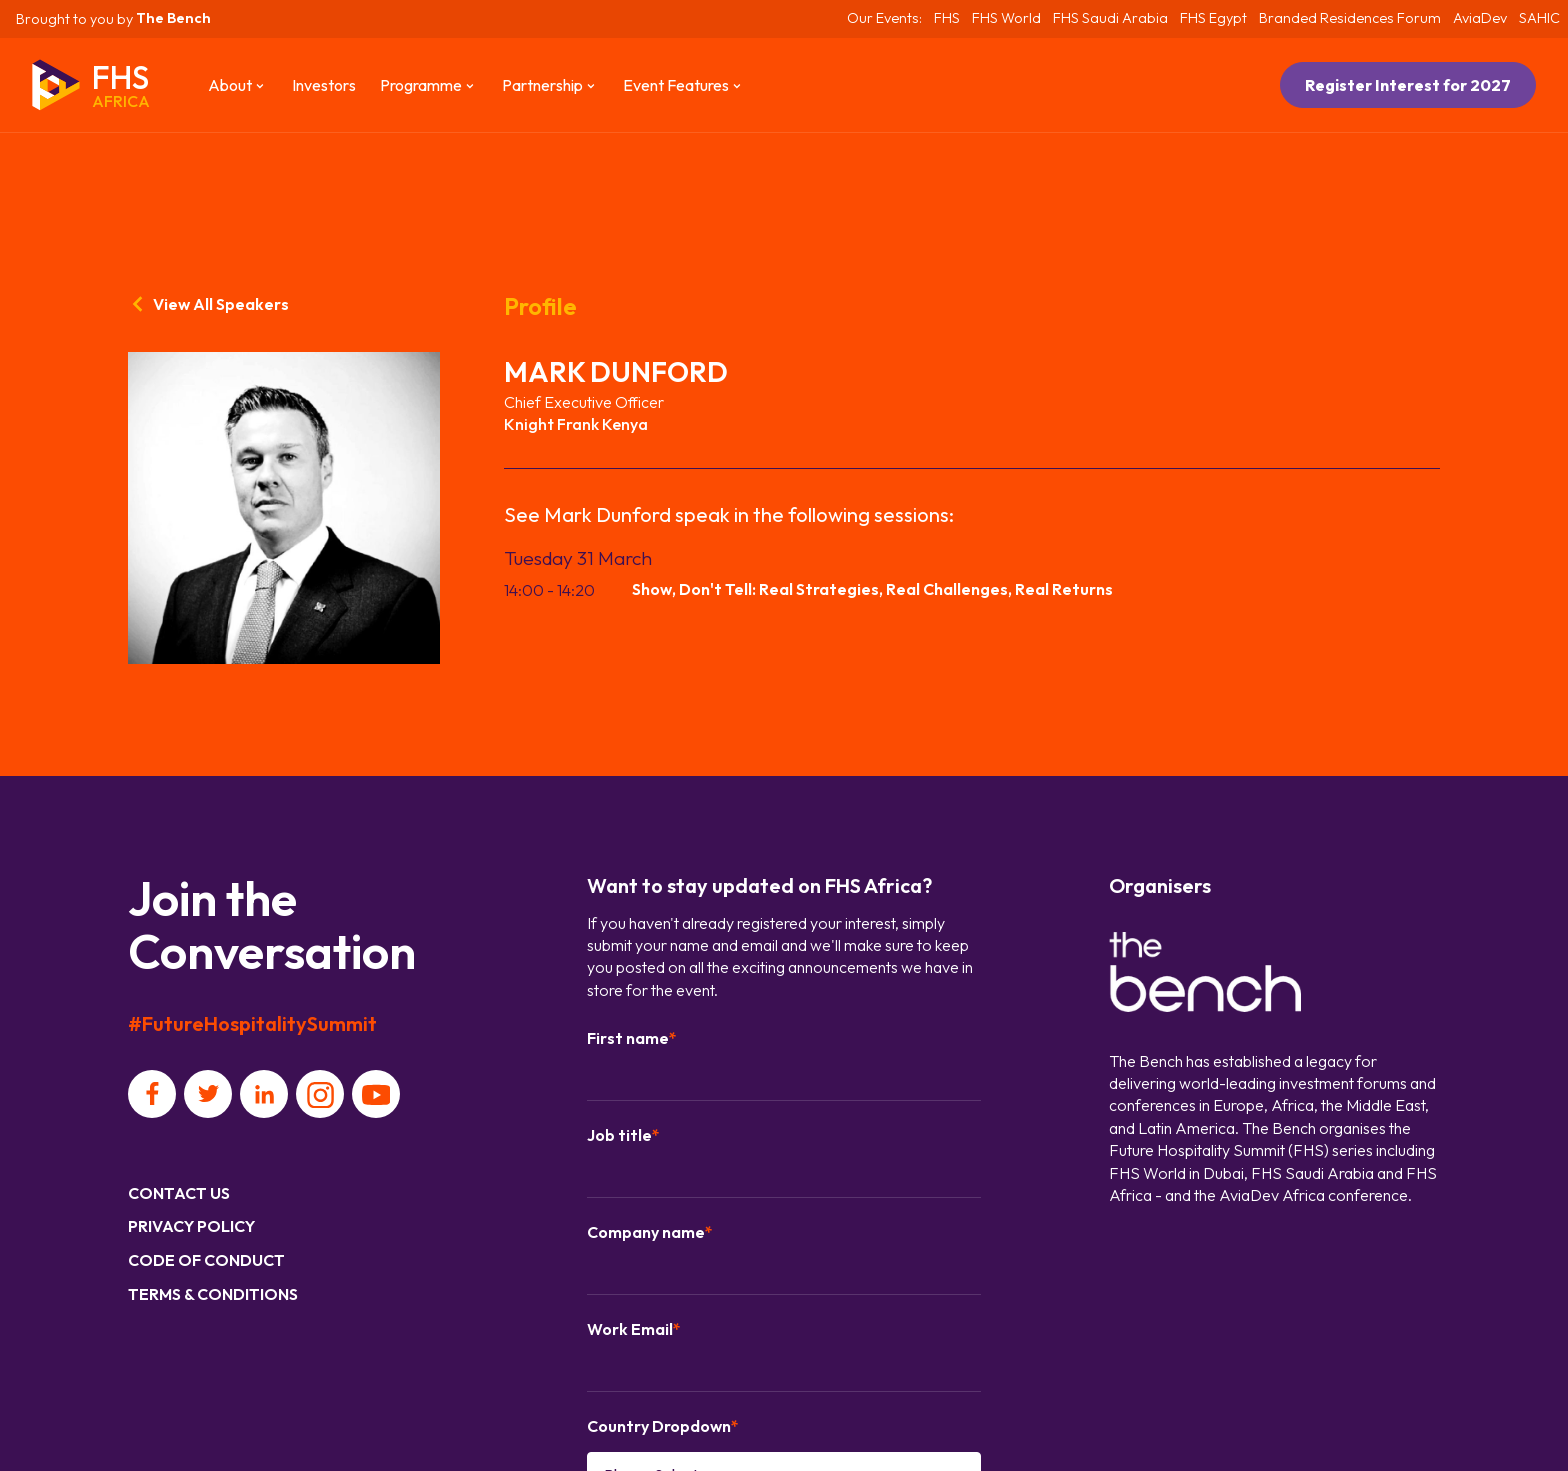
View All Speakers (208, 304)
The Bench (173, 18)
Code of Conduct (206, 1260)
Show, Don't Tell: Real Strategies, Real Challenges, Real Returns (872, 589)
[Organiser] (1205, 974)
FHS (947, 18)
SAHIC (1539, 18)
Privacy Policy (191, 1226)
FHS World (1006, 18)
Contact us (179, 1193)
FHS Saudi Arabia (1110, 18)
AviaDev (1480, 18)
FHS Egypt (1213, 18)
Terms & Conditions (213, 1294)
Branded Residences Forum (1350, 18)
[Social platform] (152, 1094)
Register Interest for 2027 (1408, 85)
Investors (324, 85)
